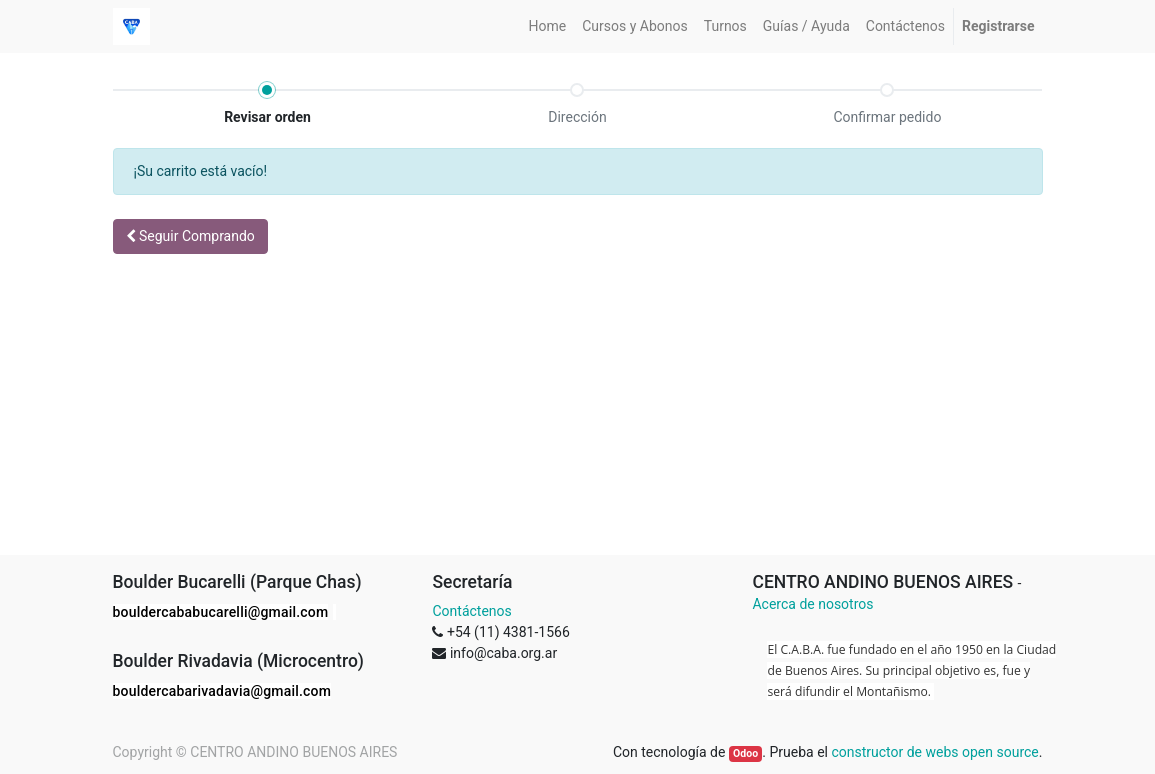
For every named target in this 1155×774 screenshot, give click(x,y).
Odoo (745, 753)
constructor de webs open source (934, 752)
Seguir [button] (190, 236)
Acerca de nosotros (812, 604)
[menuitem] (548, 26)
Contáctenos (471, 611)
